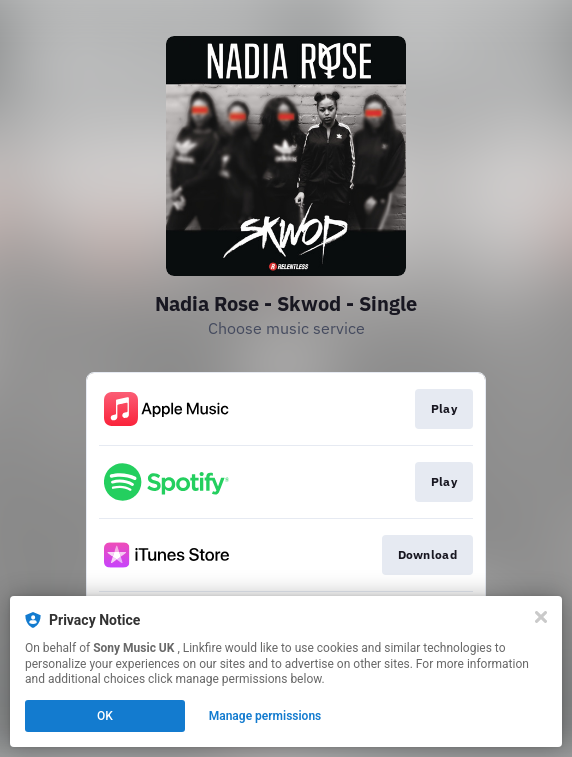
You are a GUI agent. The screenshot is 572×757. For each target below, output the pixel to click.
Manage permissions (265, 716)
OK (105, 716)
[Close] (541, 617)
